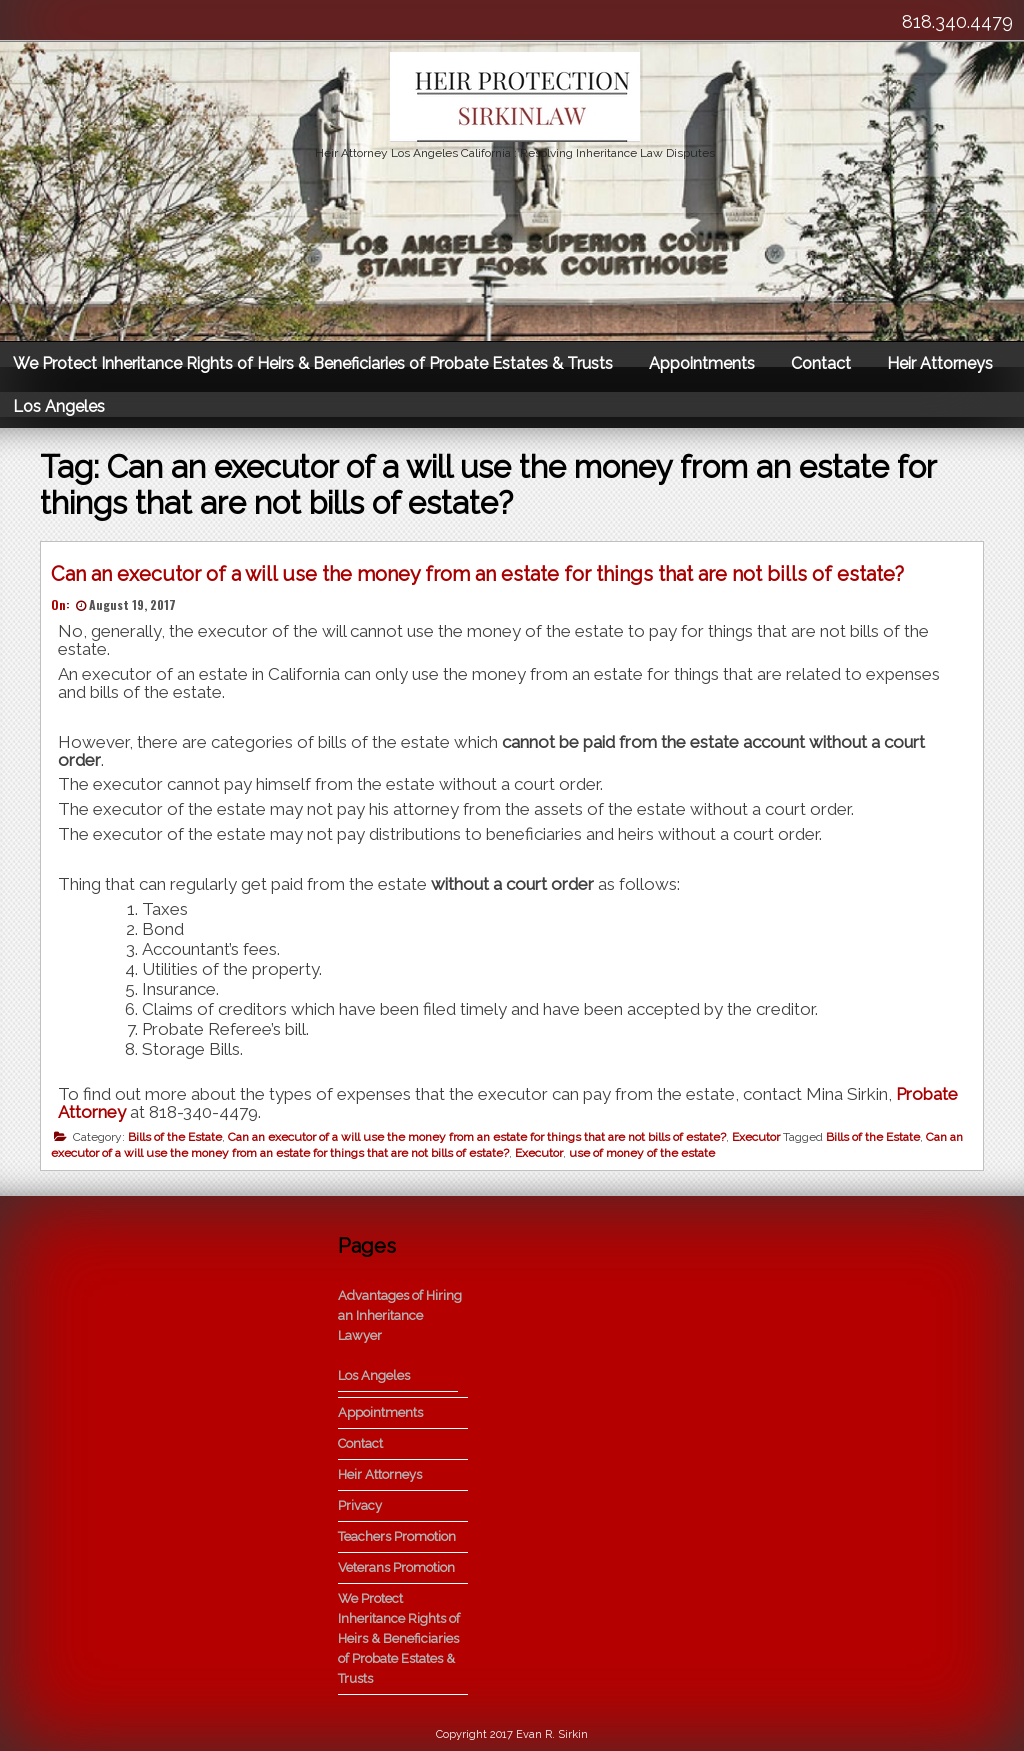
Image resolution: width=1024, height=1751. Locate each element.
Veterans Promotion (396, 1567)
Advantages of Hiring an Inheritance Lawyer (400, 1315)
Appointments (702, 363)
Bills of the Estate (175, 1137)
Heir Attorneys (940, 363)
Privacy (360, 1505)
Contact (821, 363)
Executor (756, 1137)
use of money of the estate (642, 1153)
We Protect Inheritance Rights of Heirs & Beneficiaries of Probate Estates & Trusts (313, 363)
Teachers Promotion (397, 1536)
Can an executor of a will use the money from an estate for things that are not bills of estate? (477, 574)
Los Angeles (59, 406)
